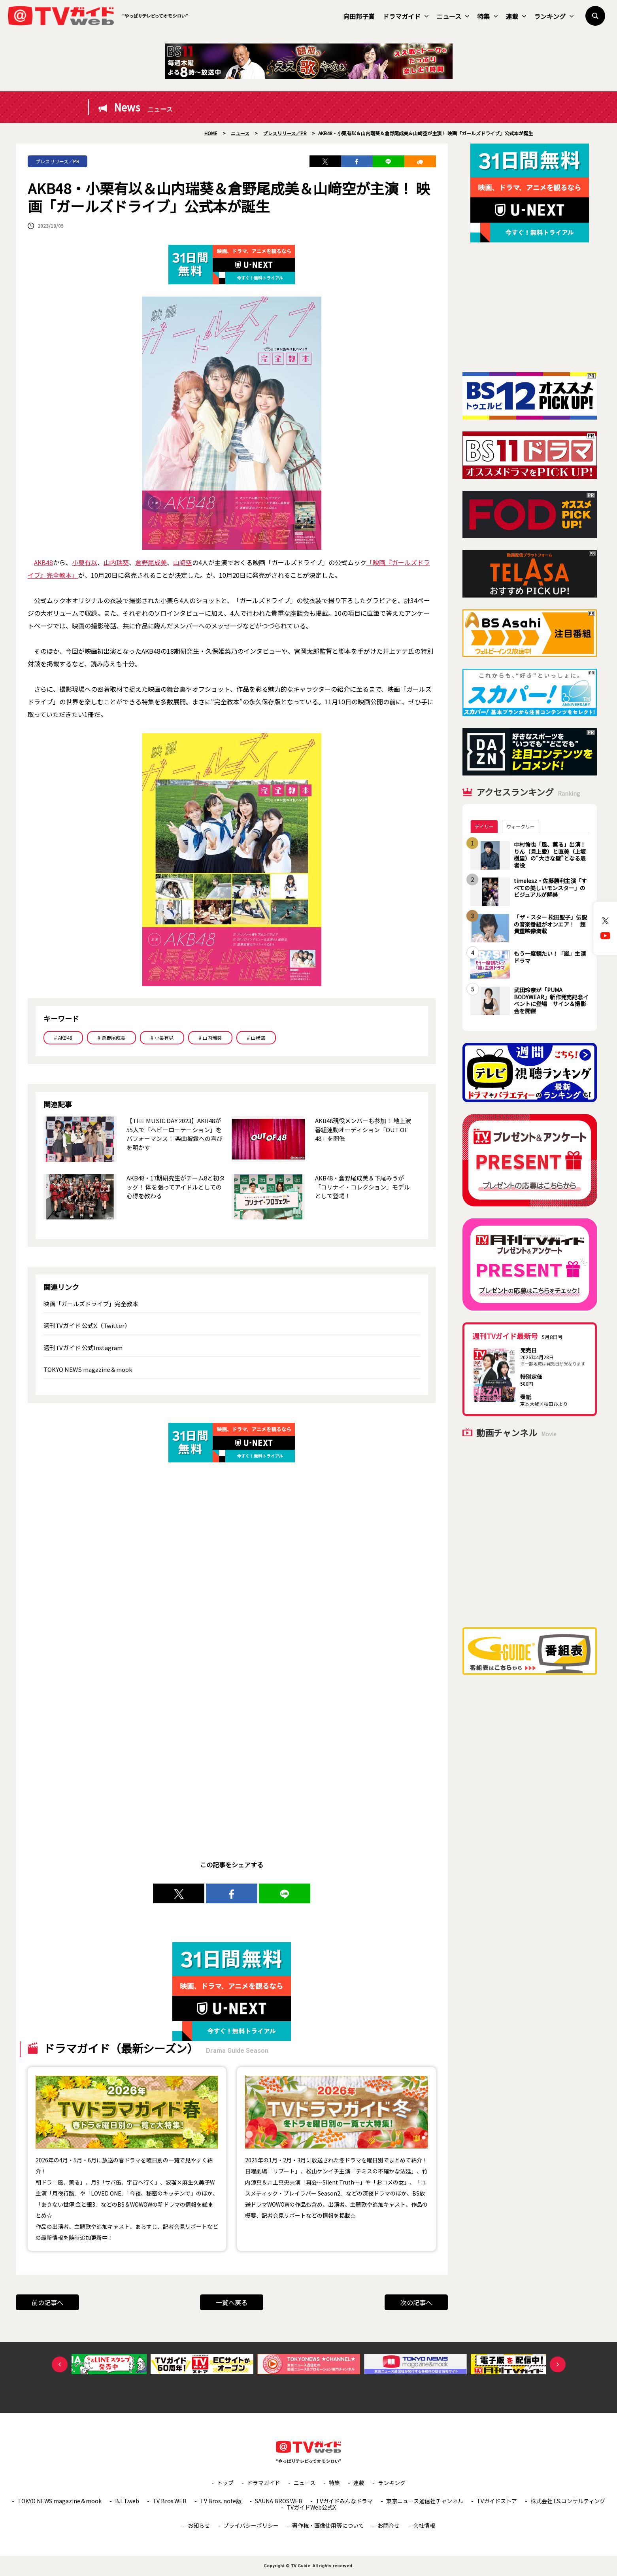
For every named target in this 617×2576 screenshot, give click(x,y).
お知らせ (199, 2525)
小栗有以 (84, 562)
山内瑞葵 (116, 562)
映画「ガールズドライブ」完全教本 (90, 1303)
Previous (60, 2364)
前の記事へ (47, 2302)
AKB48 (43, 562)
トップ (225, 2482)
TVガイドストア (497, 2501)
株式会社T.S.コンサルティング (567, 2501)
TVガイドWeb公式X (311, 2507)
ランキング (554, 16)
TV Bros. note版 (221, 2501)
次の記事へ (416, 2302)
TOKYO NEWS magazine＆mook (87, 1369)
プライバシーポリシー (251, 2525)
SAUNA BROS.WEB (278, 2501)
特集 (487, 16)
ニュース (452, 16)
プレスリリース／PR (57, 161)
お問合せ (388, 2525)
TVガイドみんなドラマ (344, 2501)
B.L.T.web (127, 2501)
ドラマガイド (405, 16)
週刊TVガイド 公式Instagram (83, 1347)
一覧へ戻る (231, 2302)
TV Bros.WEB (170, 2501)
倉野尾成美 (151, 562)
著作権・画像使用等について (328, 2525)
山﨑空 (182, 562)
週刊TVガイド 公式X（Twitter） (86, 1325)
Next (558, 2364)
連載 (516, 16)
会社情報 (424, 2525)
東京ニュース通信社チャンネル (424, 2501)
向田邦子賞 (359, 16)
